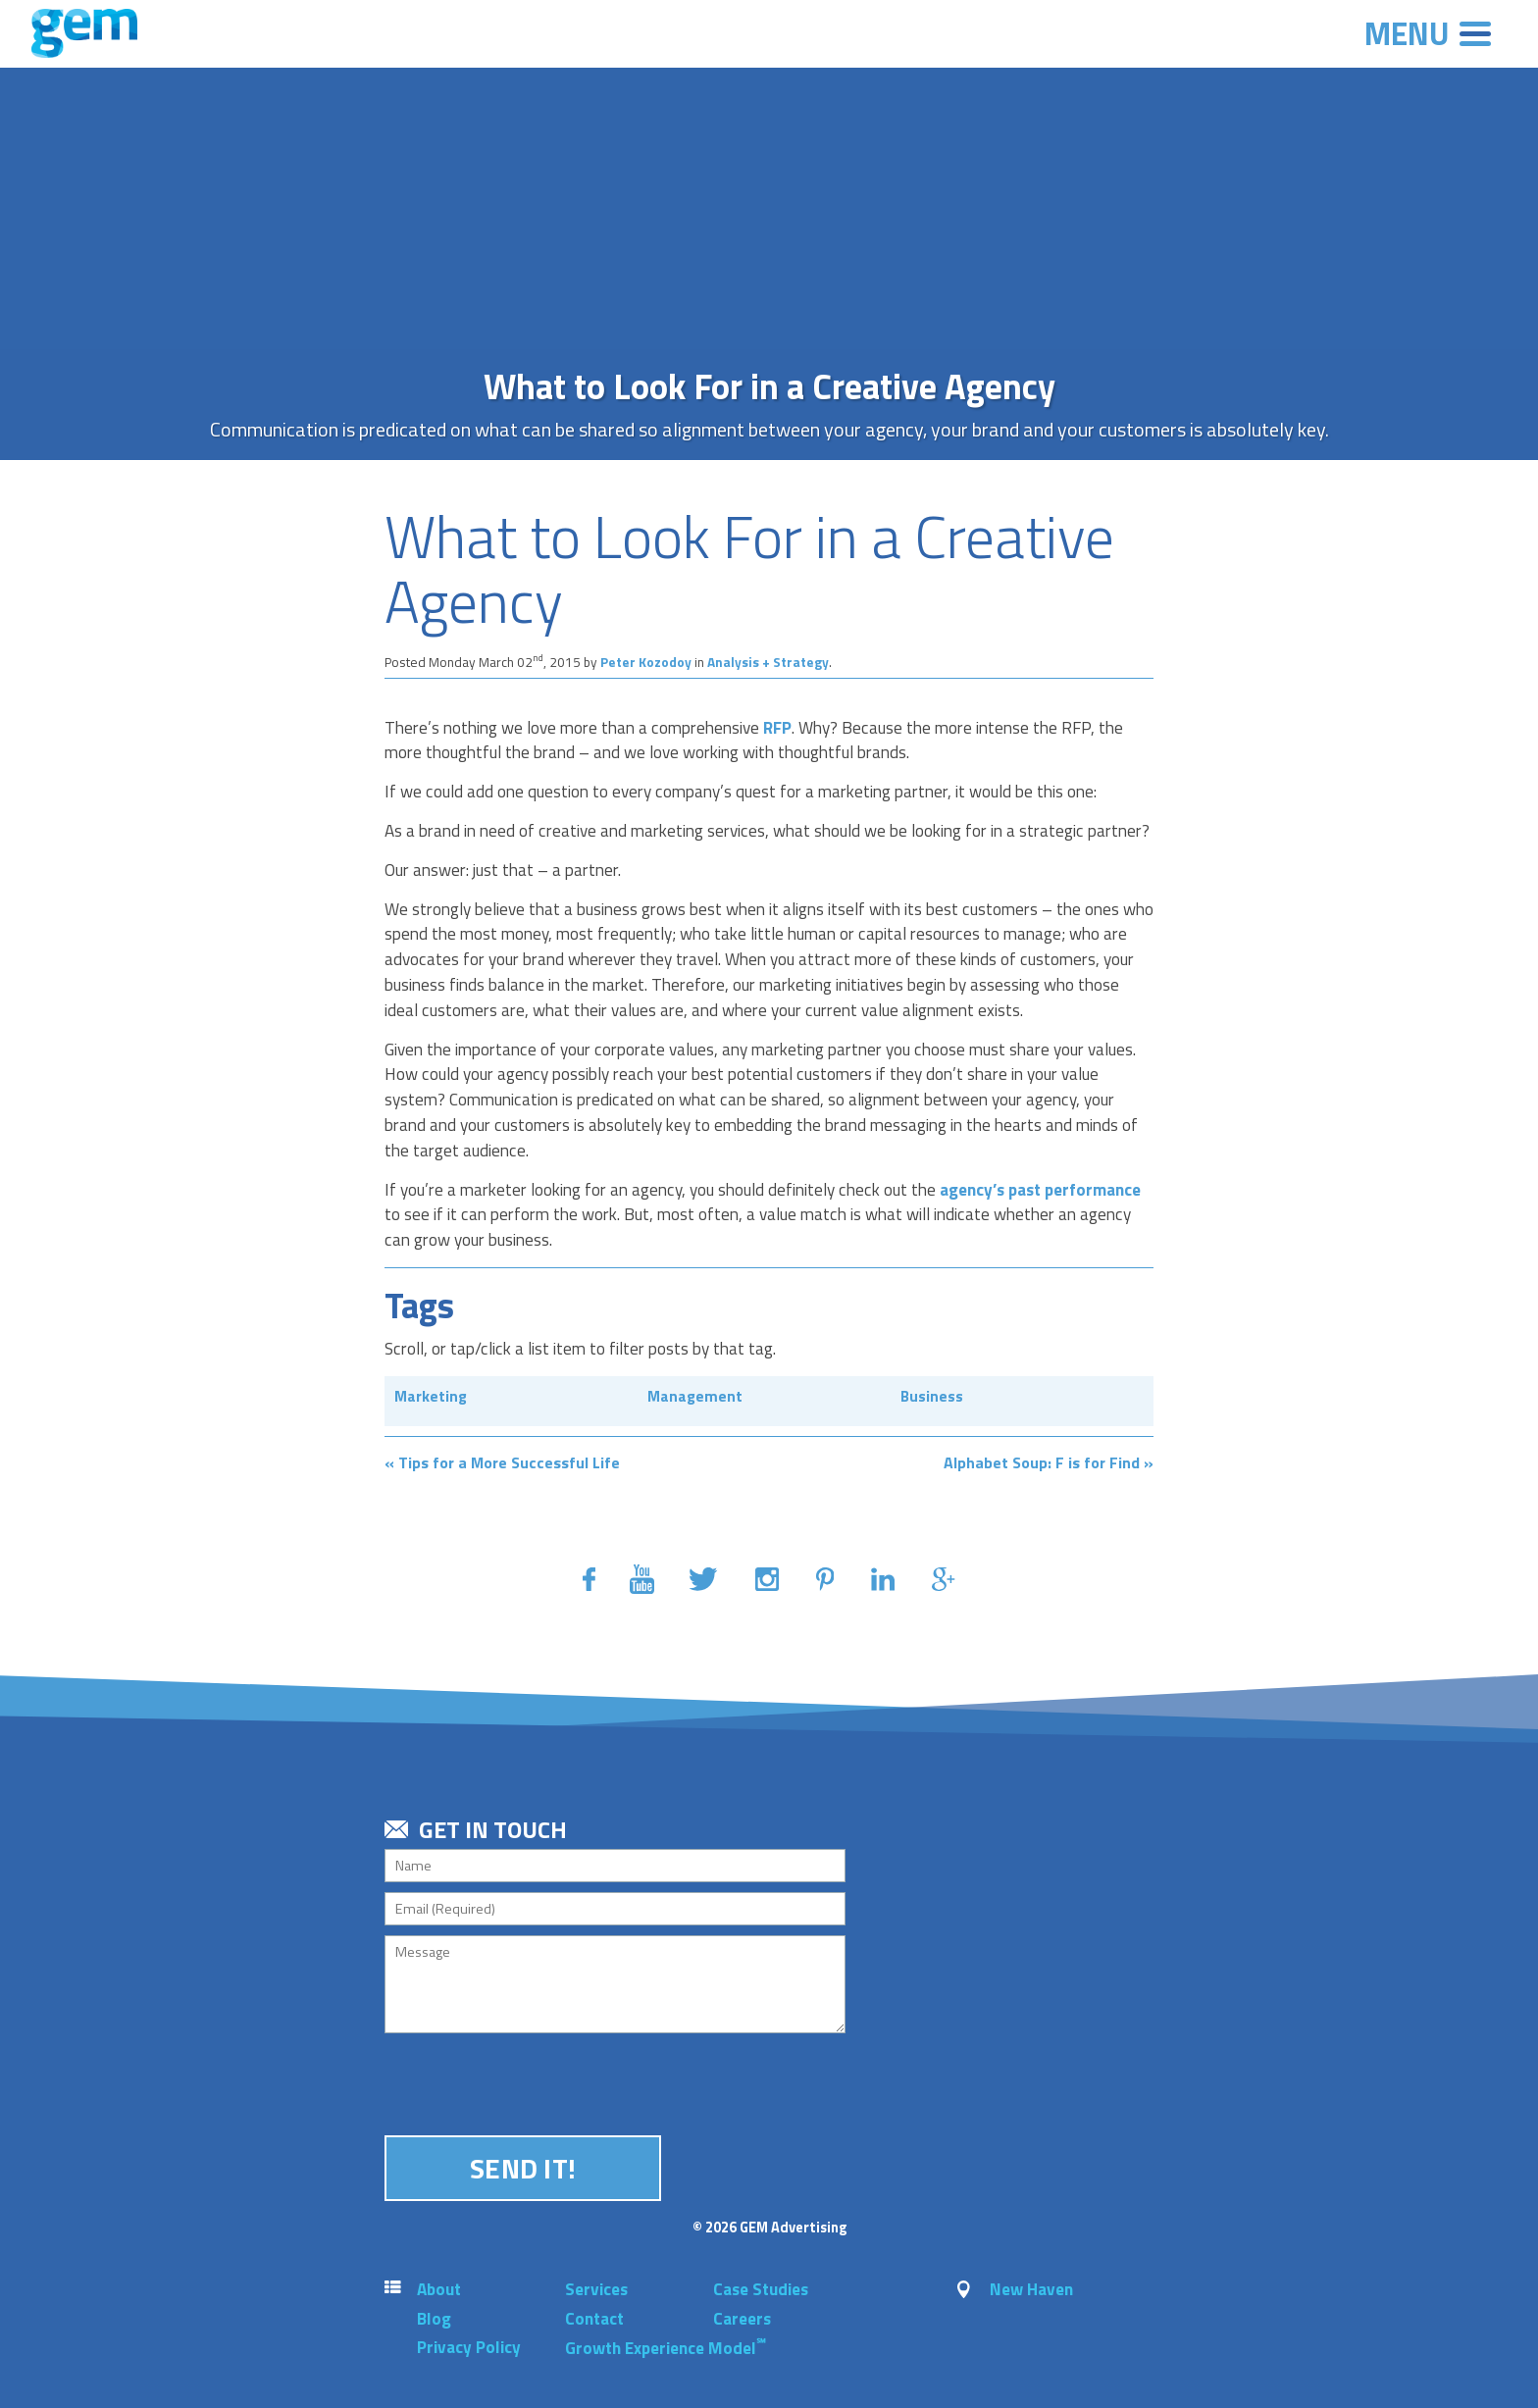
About (439, 2289)
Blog (434, 2318)
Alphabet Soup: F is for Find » (1049, 1462)
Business (931, 1396)
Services (596, 2289)
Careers (742, 2318)
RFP (777, 728)
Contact (594, 2318)
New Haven (1031, 2289)
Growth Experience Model (665, 2348)
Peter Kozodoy (647, 662)
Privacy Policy (469, 2347)
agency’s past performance (1040, 1190)
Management (695, 1396)
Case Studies (760, 2289)
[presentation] (533, 2081)
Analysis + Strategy (768, 662)
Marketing (430, 1396)
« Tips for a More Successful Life (502, 1462)
